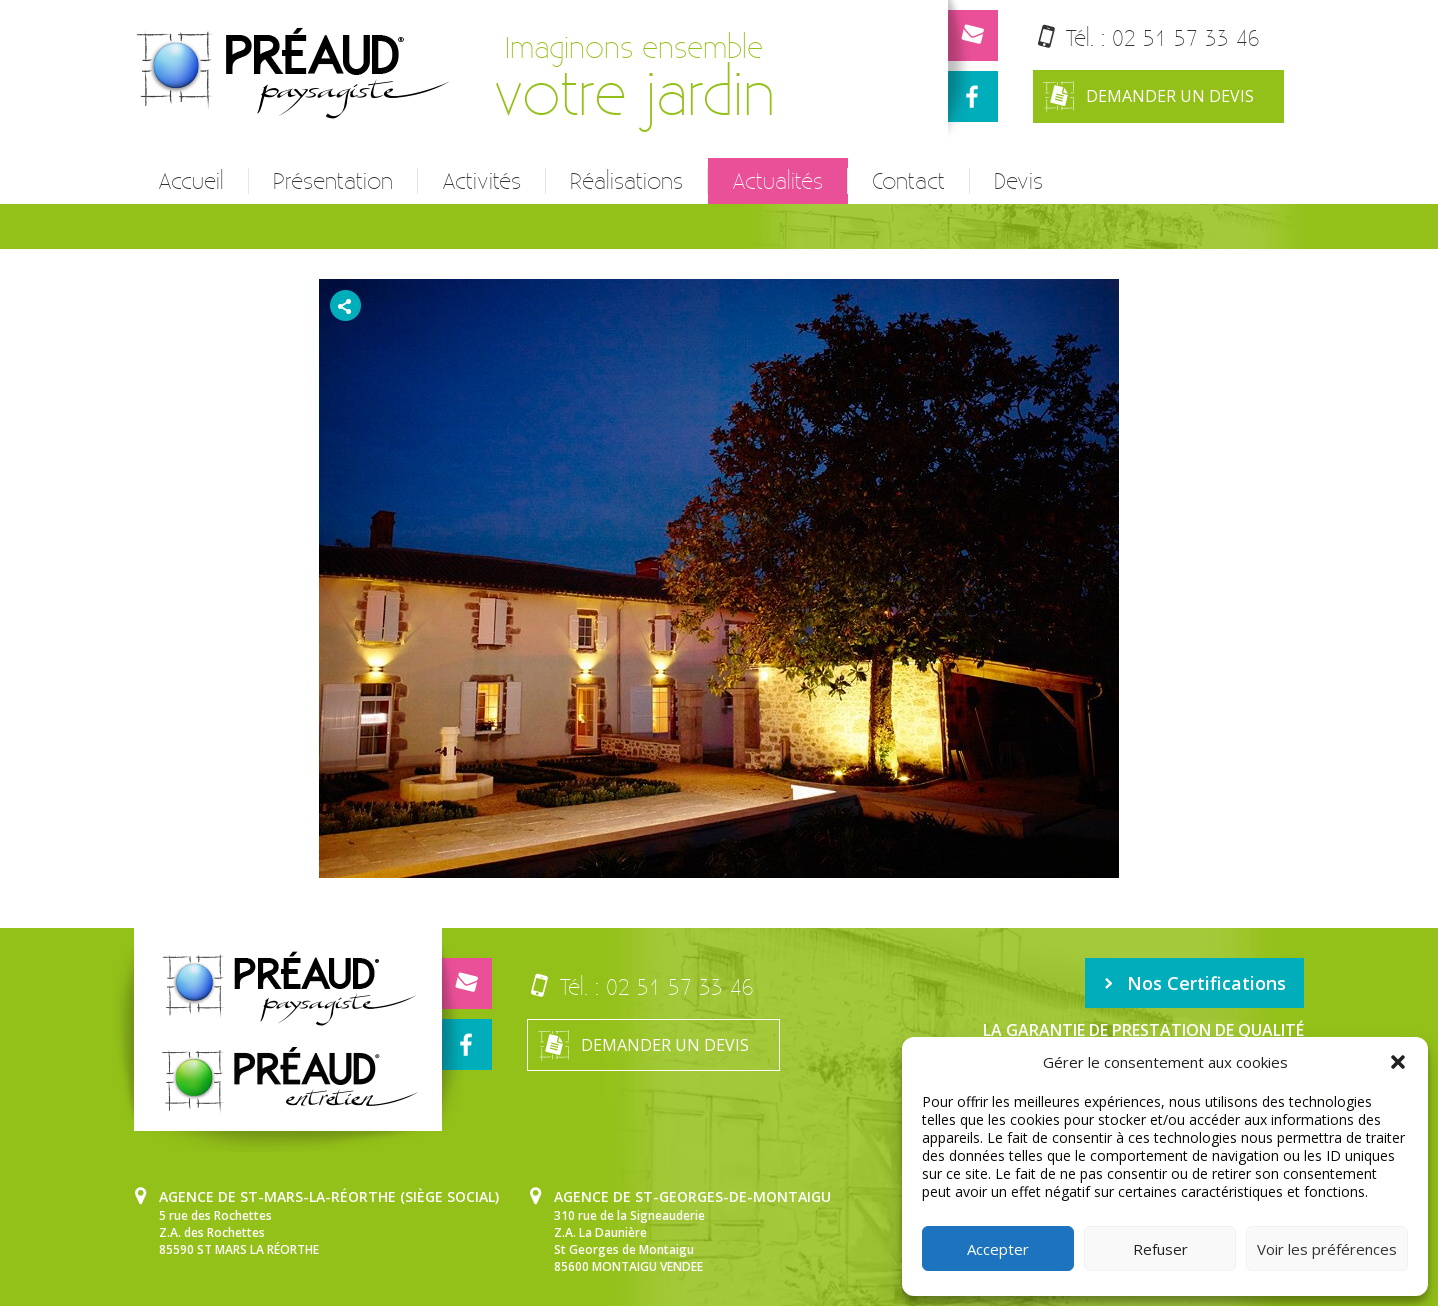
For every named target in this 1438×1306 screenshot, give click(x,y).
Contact (908, 181)
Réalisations (626, 181)
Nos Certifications (1194, 983)
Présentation (333, 181)
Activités (481, 181)
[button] (1398, 1062)
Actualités (777, 181)
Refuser (1160, 1249)
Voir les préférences (1327, 1249)
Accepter (998, 1249)
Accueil (191, 181)
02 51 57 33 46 (1186, 37)
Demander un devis (1148, 96)
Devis (1018, 181)
